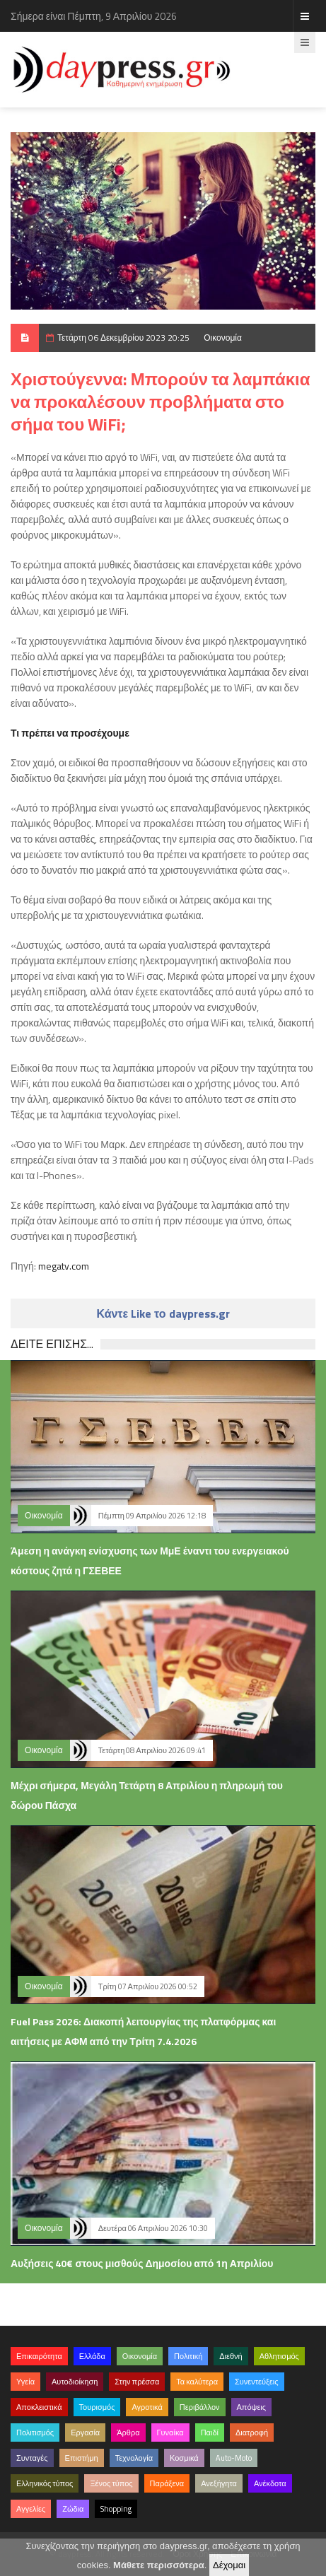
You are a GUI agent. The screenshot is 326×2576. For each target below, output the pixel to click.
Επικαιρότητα (39, 2356)
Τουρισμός (97, 2407)
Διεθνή (230, 2356)
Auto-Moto (234, 2458)
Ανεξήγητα (219, 2483)
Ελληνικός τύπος (44, 2483)
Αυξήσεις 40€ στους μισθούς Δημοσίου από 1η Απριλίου (142, 2263)
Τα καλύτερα (197, 2381)
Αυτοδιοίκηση (75, 2381)
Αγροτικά (147, 2407)
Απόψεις (252, 2407)
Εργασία (85, 2432)
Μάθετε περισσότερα (158, 2565)
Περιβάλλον (200, 2407)
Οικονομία (223, 337)
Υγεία (25, 2381)
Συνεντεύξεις (257, 2381)
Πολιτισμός (35, 2432)
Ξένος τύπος (111, 2483)
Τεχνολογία (134, 2458)
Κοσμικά (184, 2458)
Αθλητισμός (279, 2356)
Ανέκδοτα (270, 2483)
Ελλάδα (92, 2356)
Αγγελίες (30, 2508)
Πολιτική (188, 2356)
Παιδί (210, 2432)
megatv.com (63, 1265)
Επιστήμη (81, 2458)
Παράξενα (167, 2483)
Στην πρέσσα (137, 2381)
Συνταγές (32, 2458)
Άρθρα (128, 2432)
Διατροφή (251, 2432)
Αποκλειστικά (39, 2407)
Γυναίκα (170, 2432)
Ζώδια (72, 2508)
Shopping (116, 2508)
